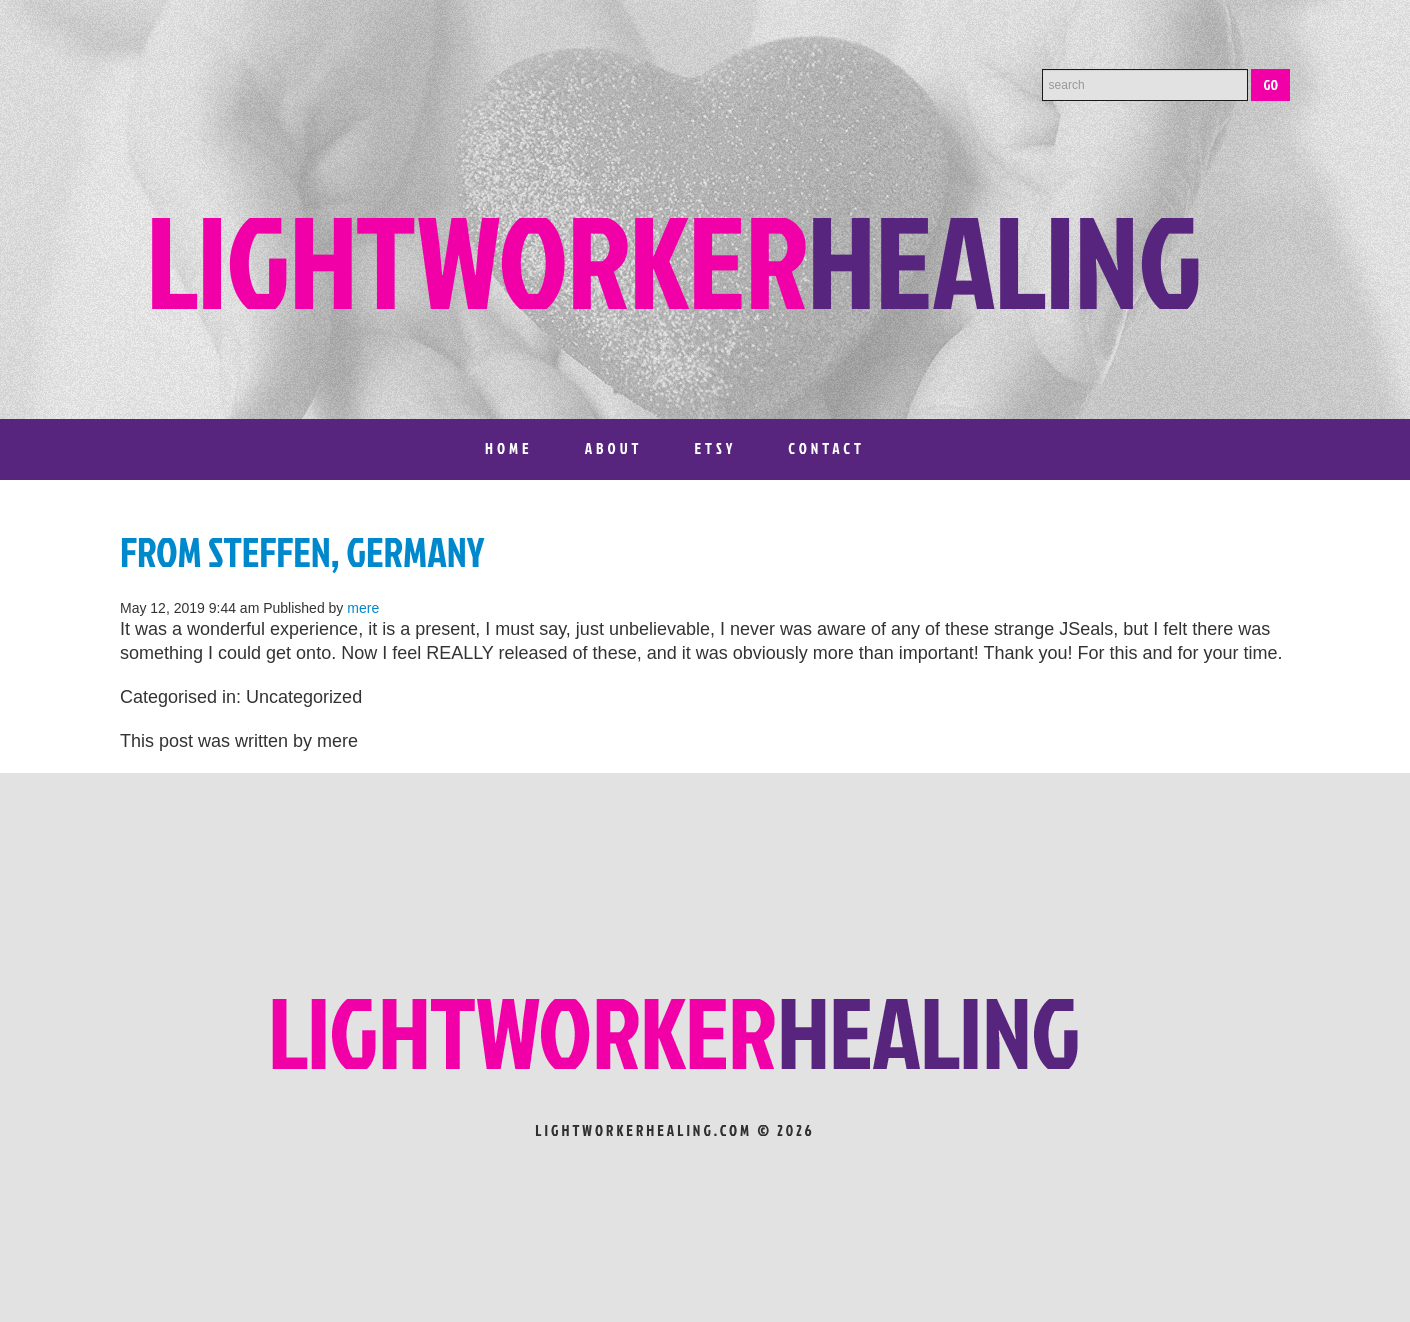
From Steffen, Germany (302, 552)
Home (509, 448)
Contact (826, 448)
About (614, 448)
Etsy (715, 448)
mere (363, 608)
